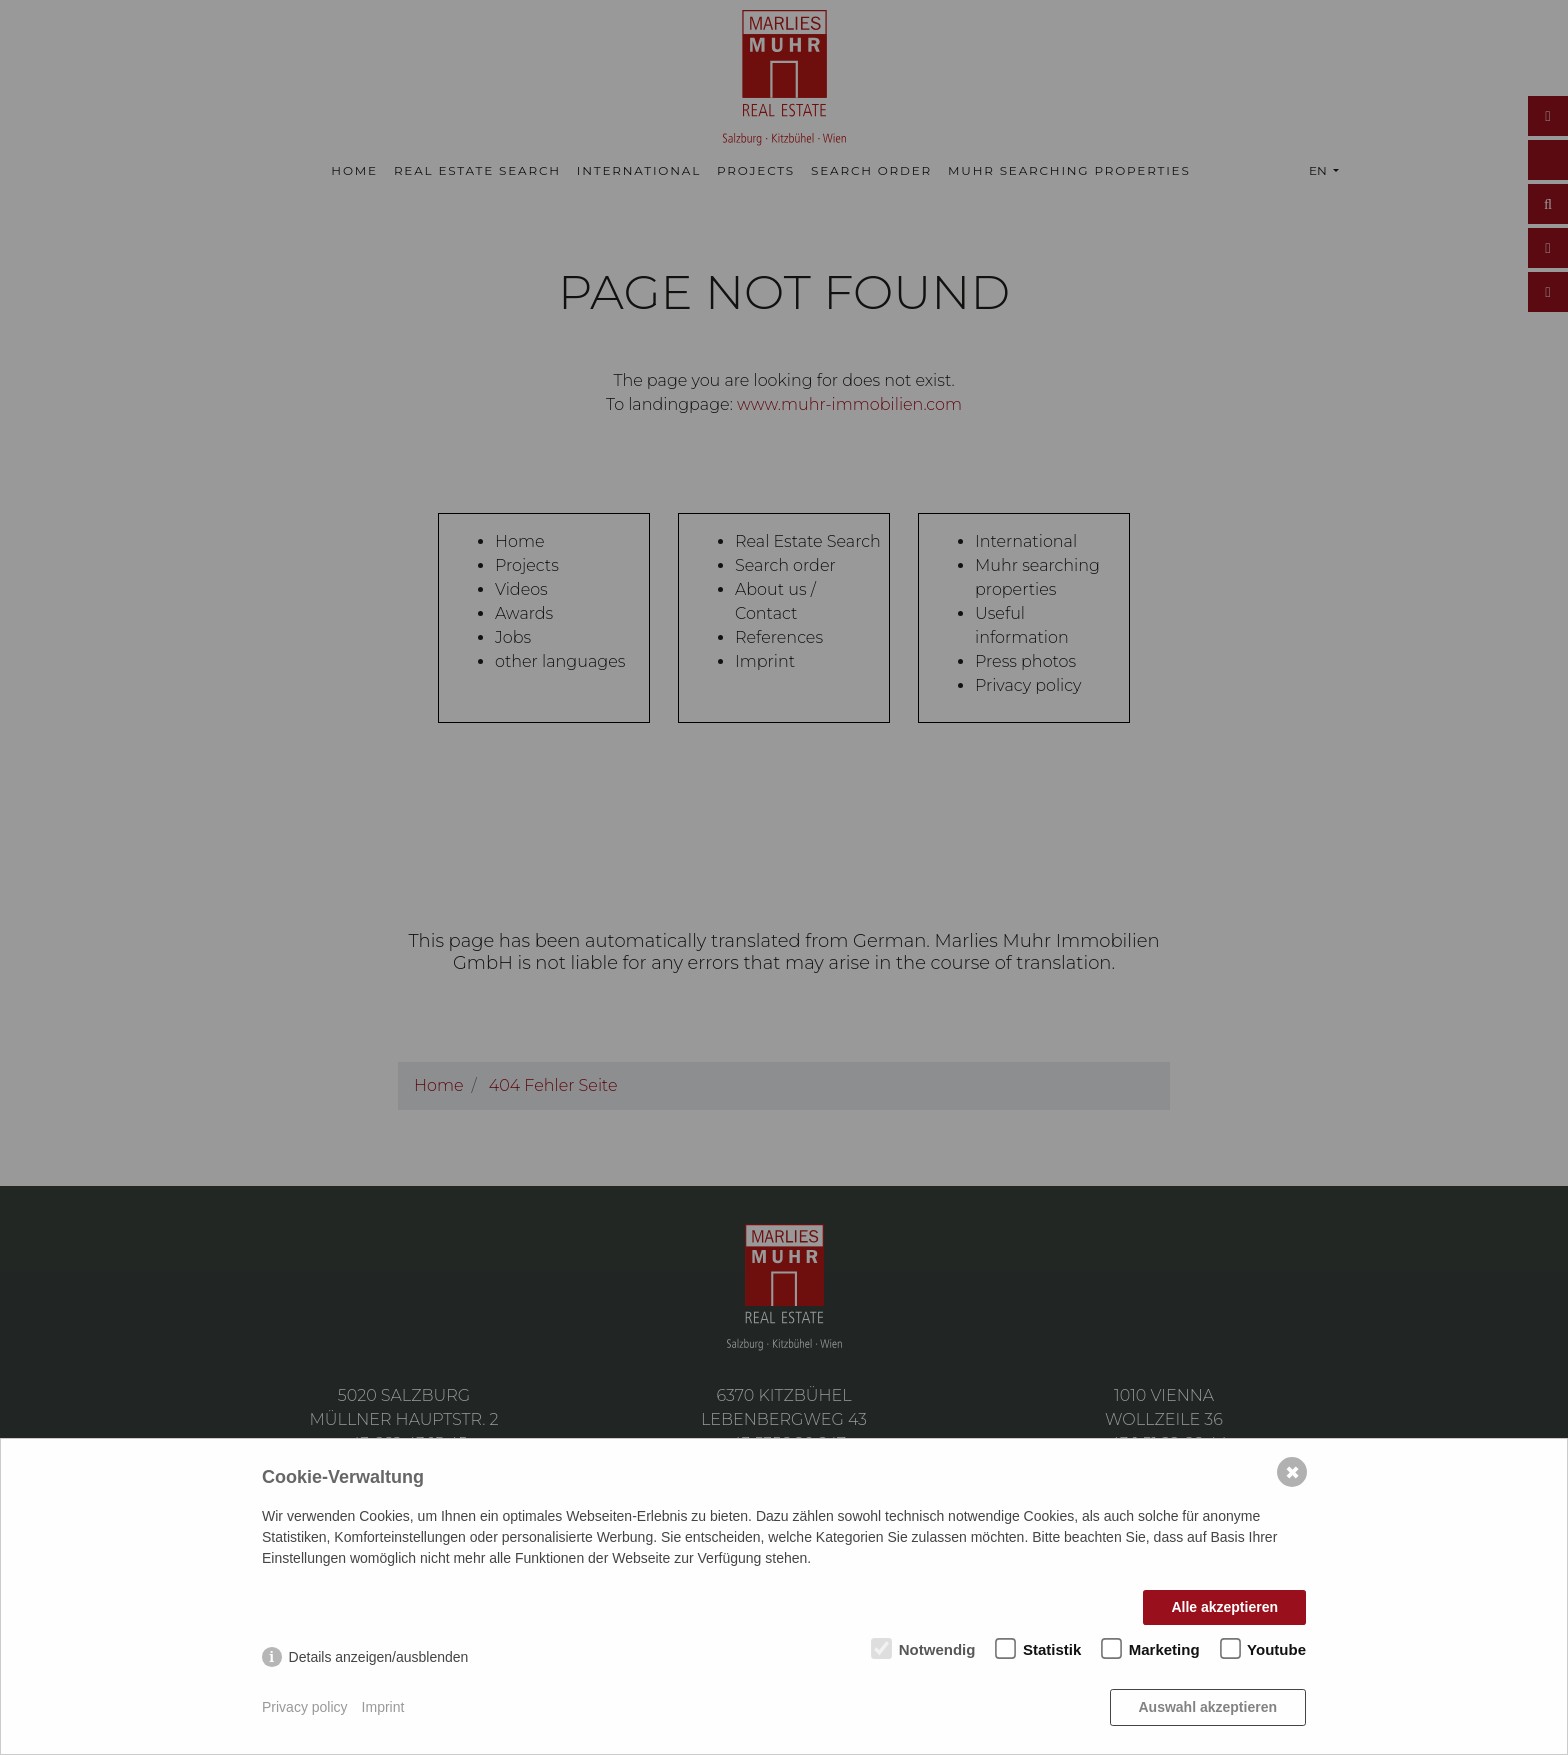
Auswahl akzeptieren (1208, 1707)
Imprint (383, 1707)
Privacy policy (305, 1707)
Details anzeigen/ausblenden (379, 1657)
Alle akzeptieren (1224, 1607)
